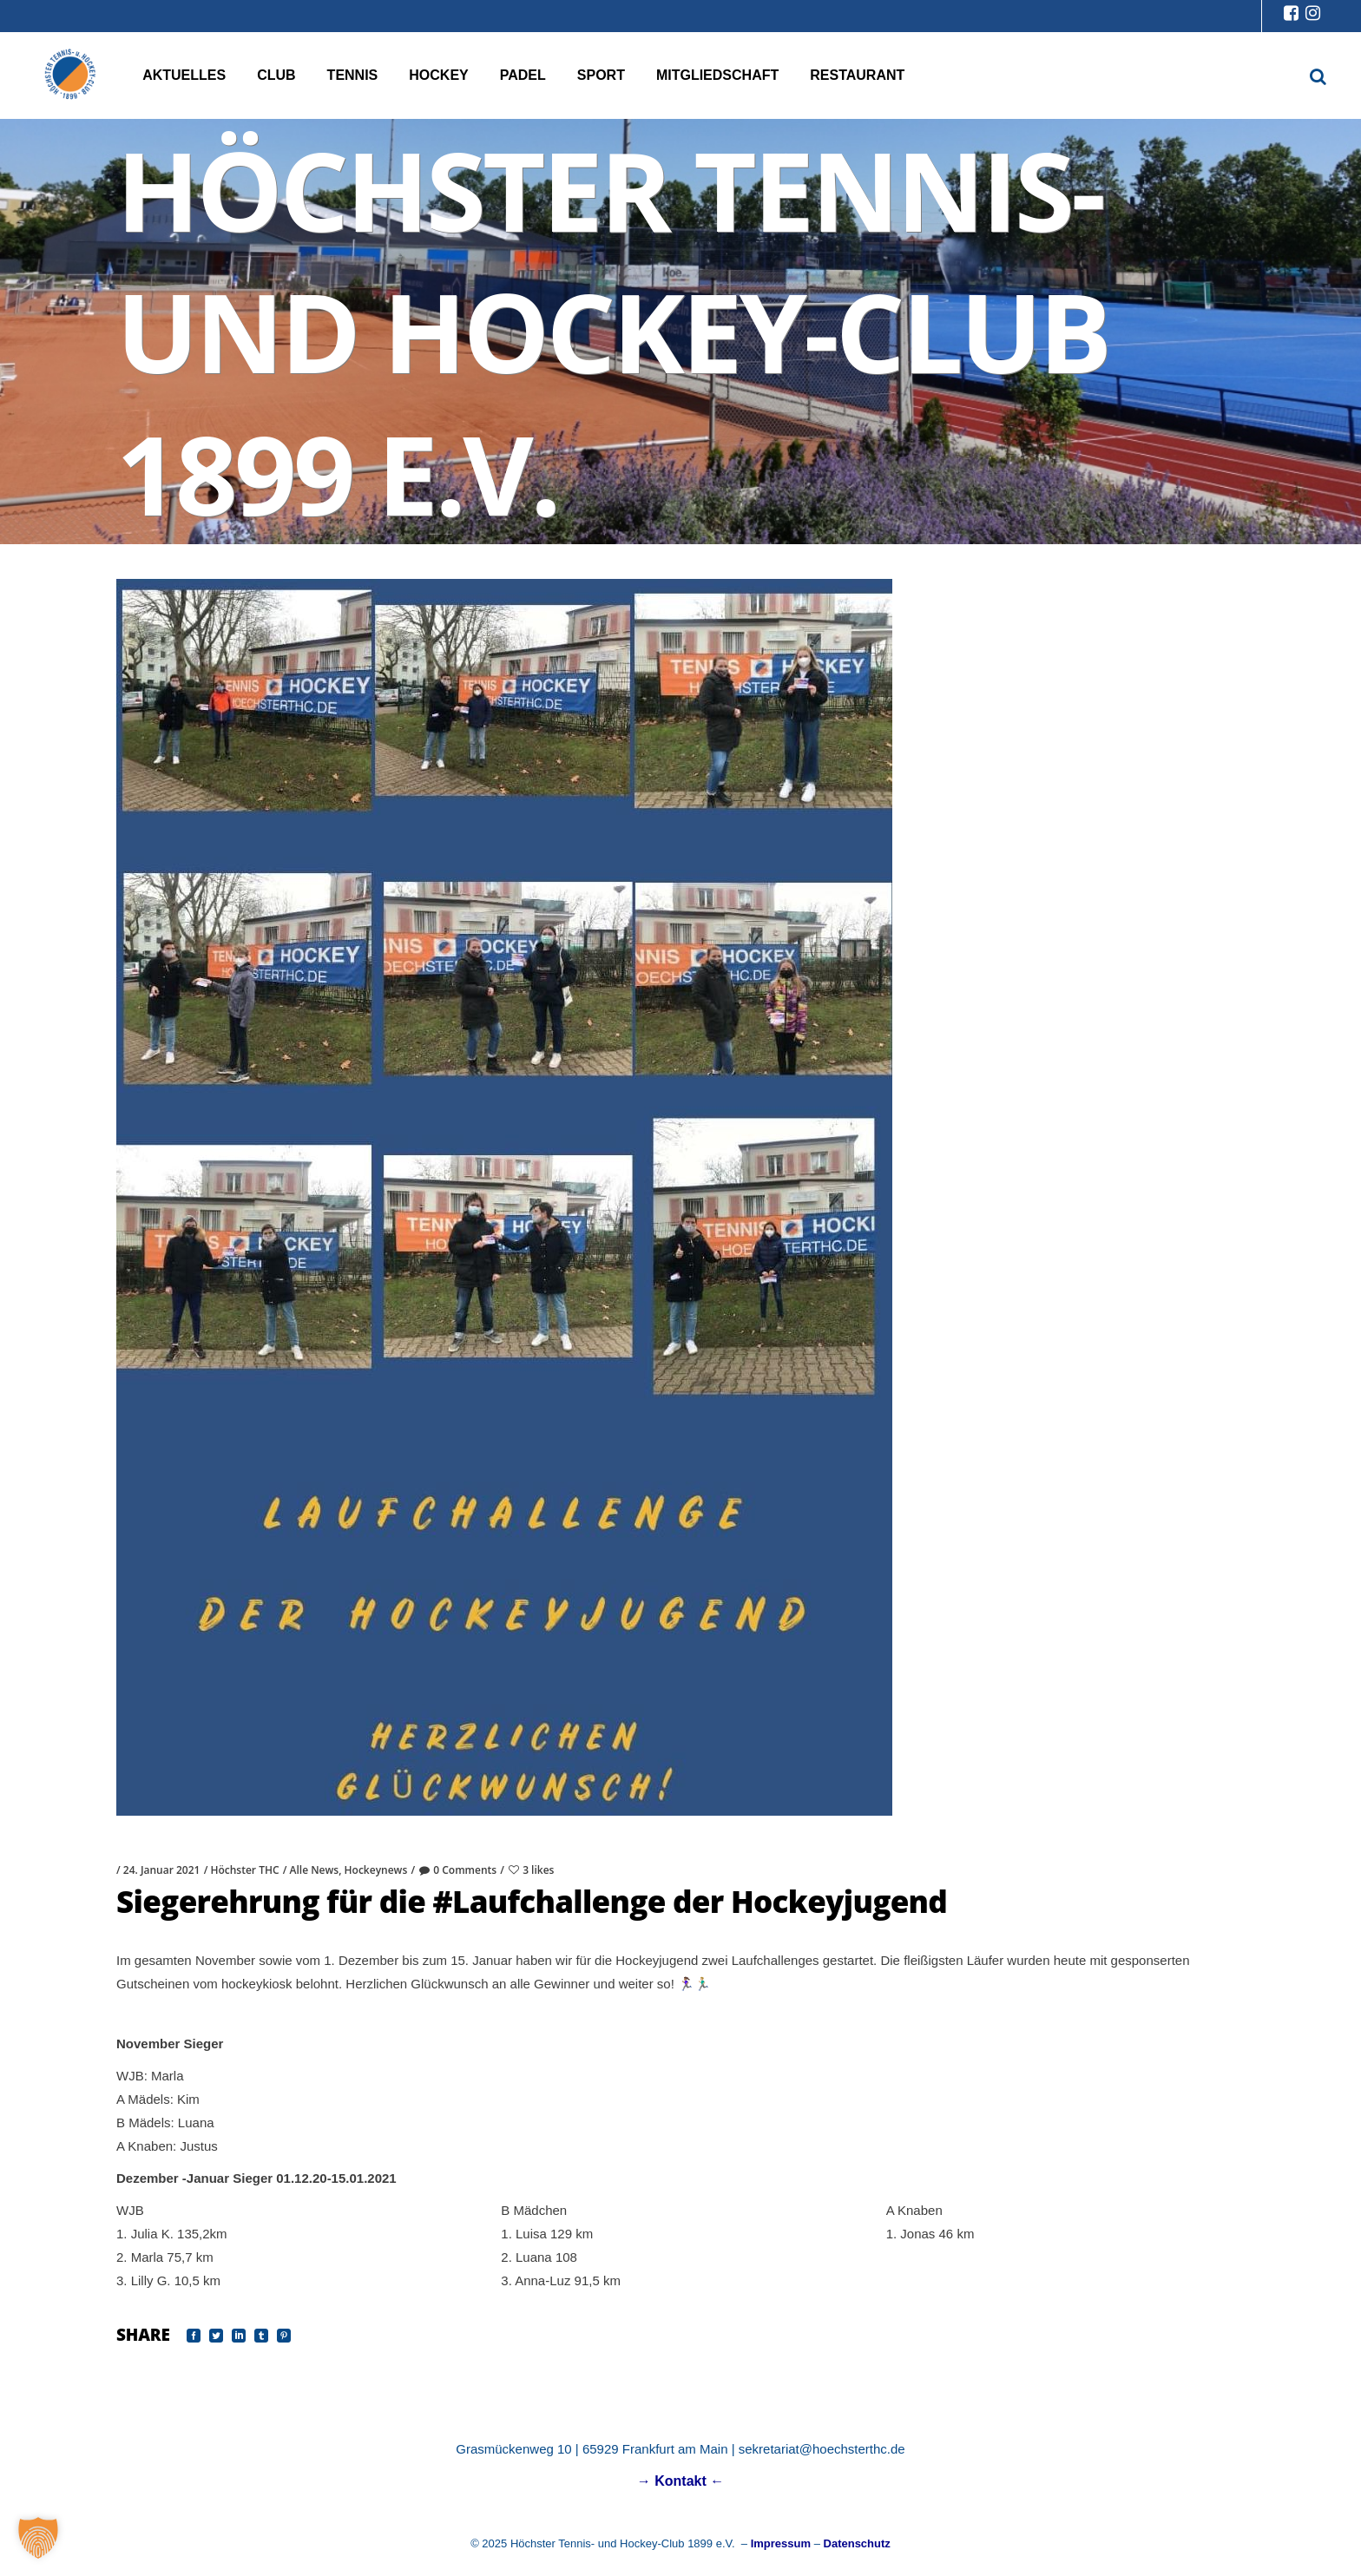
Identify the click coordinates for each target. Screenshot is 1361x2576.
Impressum (781, 2543)
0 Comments (457, 1870)
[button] (38, 2538)
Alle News (314, 1870)
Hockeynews (376, 1870)
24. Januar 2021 (162, 1870)
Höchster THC (244, 1870)
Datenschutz (857, 2543)
